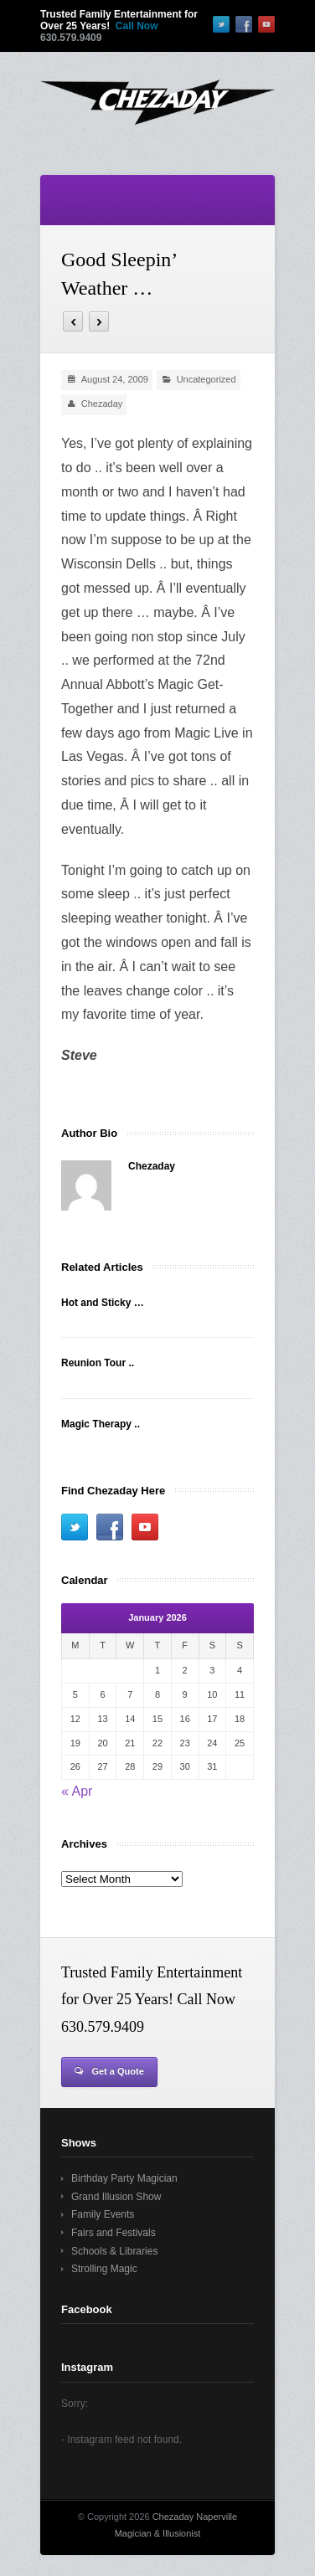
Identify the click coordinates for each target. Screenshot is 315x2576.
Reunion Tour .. (97, 1363)
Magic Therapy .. (100, 1424)
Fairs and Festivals (113, 2233)
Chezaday (102, 403)
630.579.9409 (70, 38)
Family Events (102, 2214)
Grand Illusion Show (116, 2197)
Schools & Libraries (114, 2251)
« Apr (76, 1791)
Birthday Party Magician (124, 2178)
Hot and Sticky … (102, 1303)
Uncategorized (206, 379)
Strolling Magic (104, 2269)
